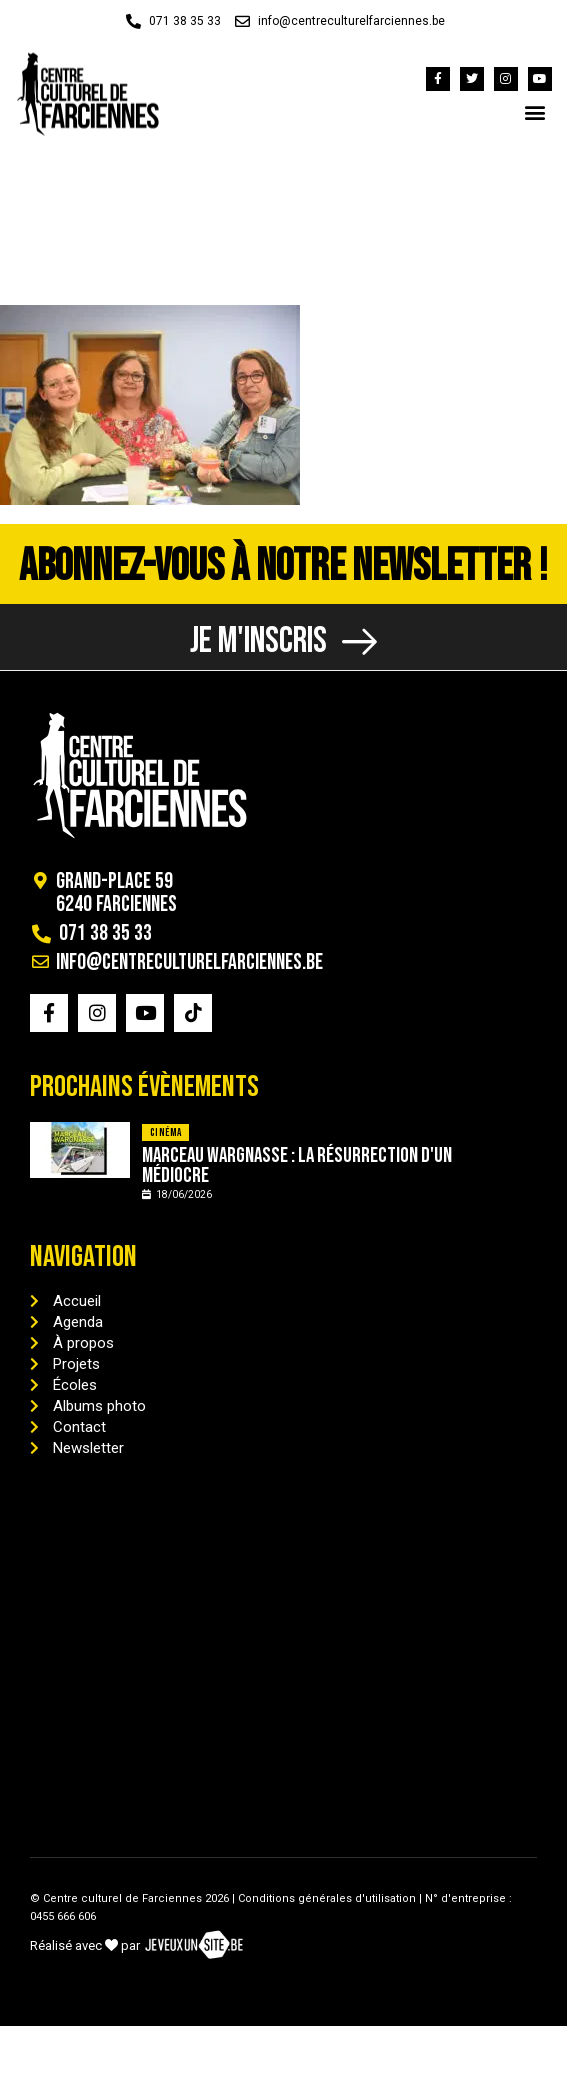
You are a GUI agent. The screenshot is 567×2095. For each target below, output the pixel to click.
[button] (535, 111)
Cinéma (165, 1132)
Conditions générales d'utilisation (327, 1898)
